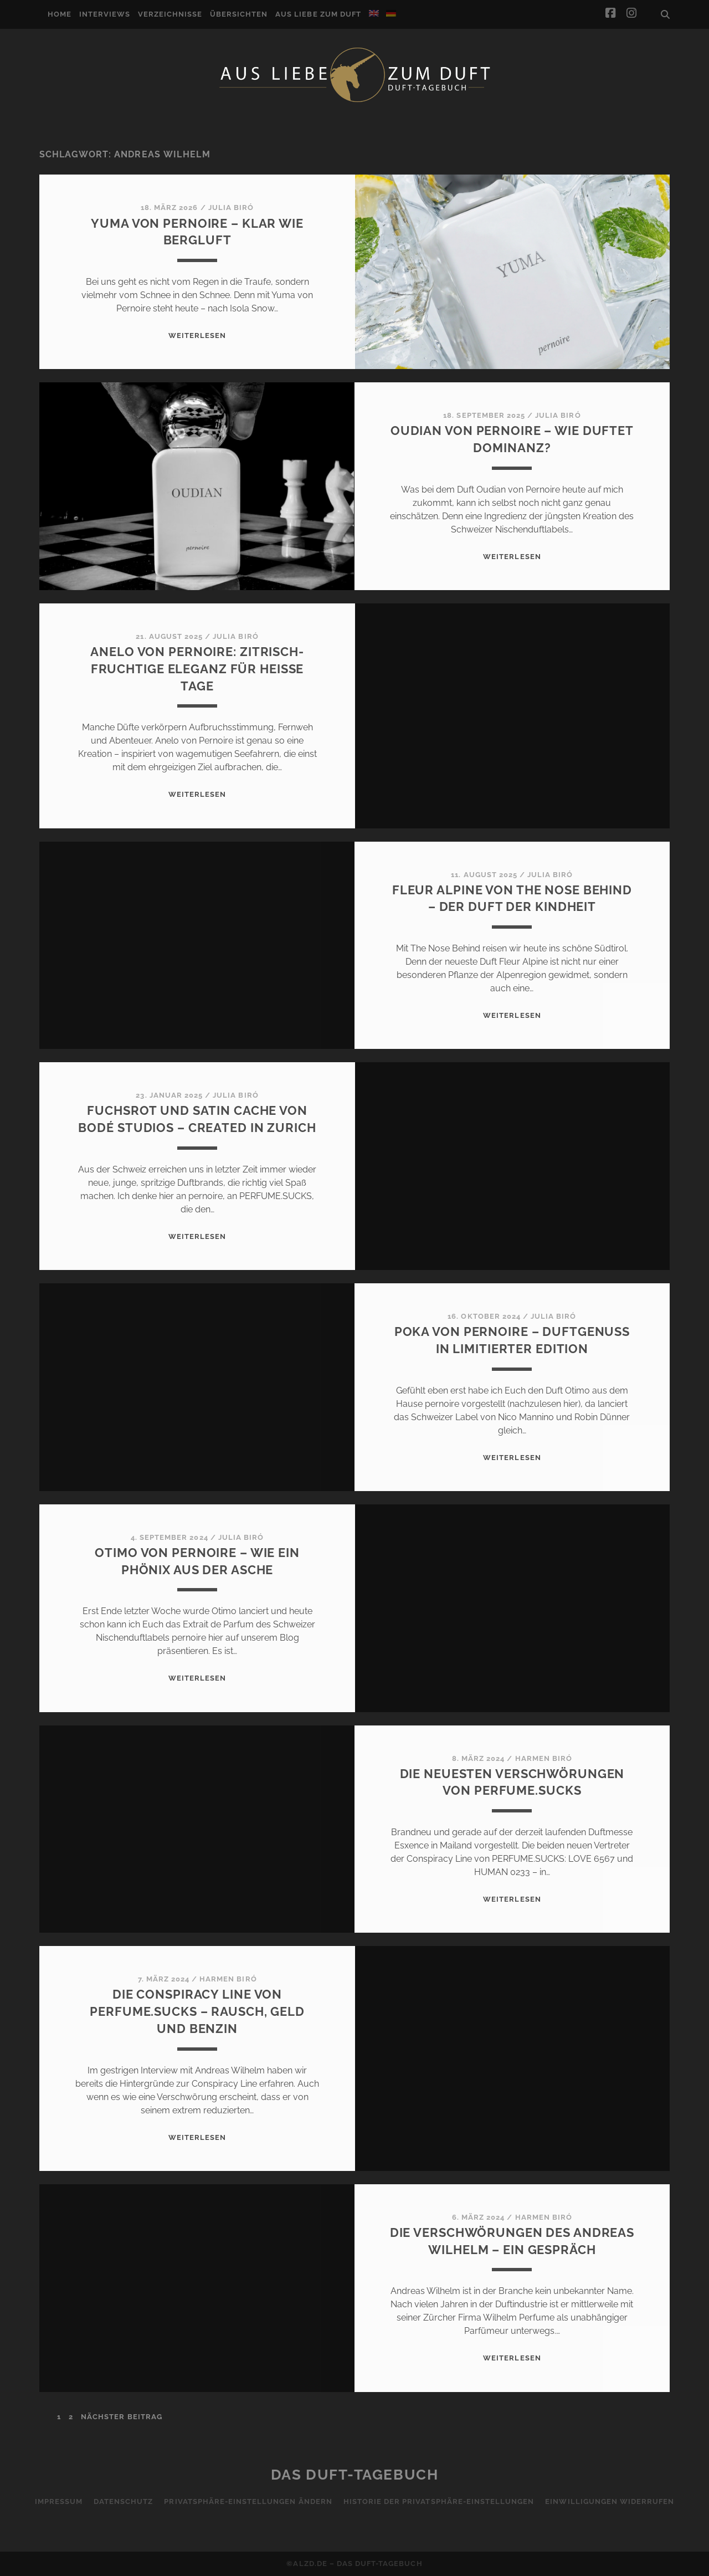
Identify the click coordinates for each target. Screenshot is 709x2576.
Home (59, 14)
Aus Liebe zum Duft (318, 14)
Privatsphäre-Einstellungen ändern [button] (248, 2501)
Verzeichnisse (170, 14)
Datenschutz (123, 2501)
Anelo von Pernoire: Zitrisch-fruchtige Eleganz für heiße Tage (197, 668)
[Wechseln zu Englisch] (374, 13)
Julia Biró (231, 207)
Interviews (104, 14)
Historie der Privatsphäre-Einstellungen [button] (439, 2501)
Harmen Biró (543, 1758)
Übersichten (239, 14)
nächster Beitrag (121, 2417)
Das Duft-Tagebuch (355, 2474)
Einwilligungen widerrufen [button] (609, 2501)
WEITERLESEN (197, 335)
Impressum (59, 2501)
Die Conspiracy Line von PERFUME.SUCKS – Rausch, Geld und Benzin (197, 2011)
